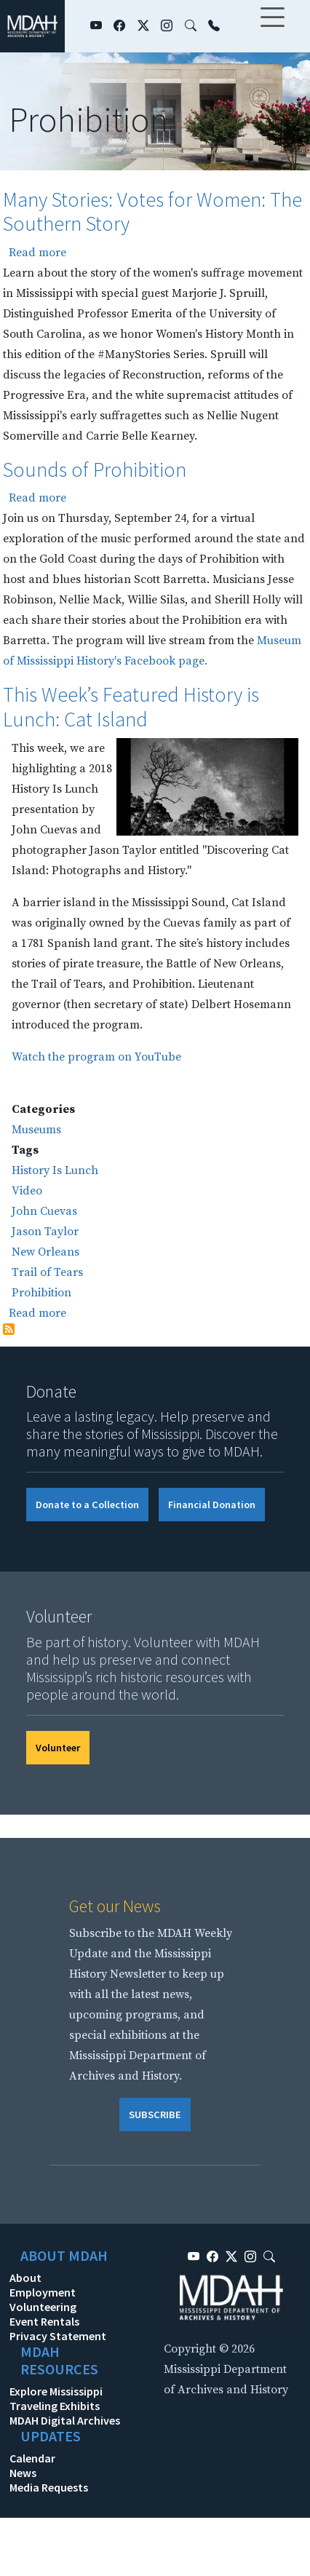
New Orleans (45, 1252)
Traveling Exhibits (54, 2405)
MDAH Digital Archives (64, 2420)
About (25, 2277)
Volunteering (42, 2306)
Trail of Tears (47, 1272)
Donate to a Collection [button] (87, 1504)
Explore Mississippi (56, 2391)
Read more (37, 252)
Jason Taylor (45, 1231)
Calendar (32, 2458)
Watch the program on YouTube (96, 1057)
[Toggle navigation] (272, 26)
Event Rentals (44, 2321)
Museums (36, 1129)
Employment (42, 2292)
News (22, 2472)
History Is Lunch (55, 1170)
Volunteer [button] (58, 1747)
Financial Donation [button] (211, 1504)
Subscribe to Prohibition (9, 1329)
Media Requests (48, 2487)
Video (27, 1191)
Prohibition (41, 1292)
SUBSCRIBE (155, 2114)
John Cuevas (44, 1211)
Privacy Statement (57, 2336)
